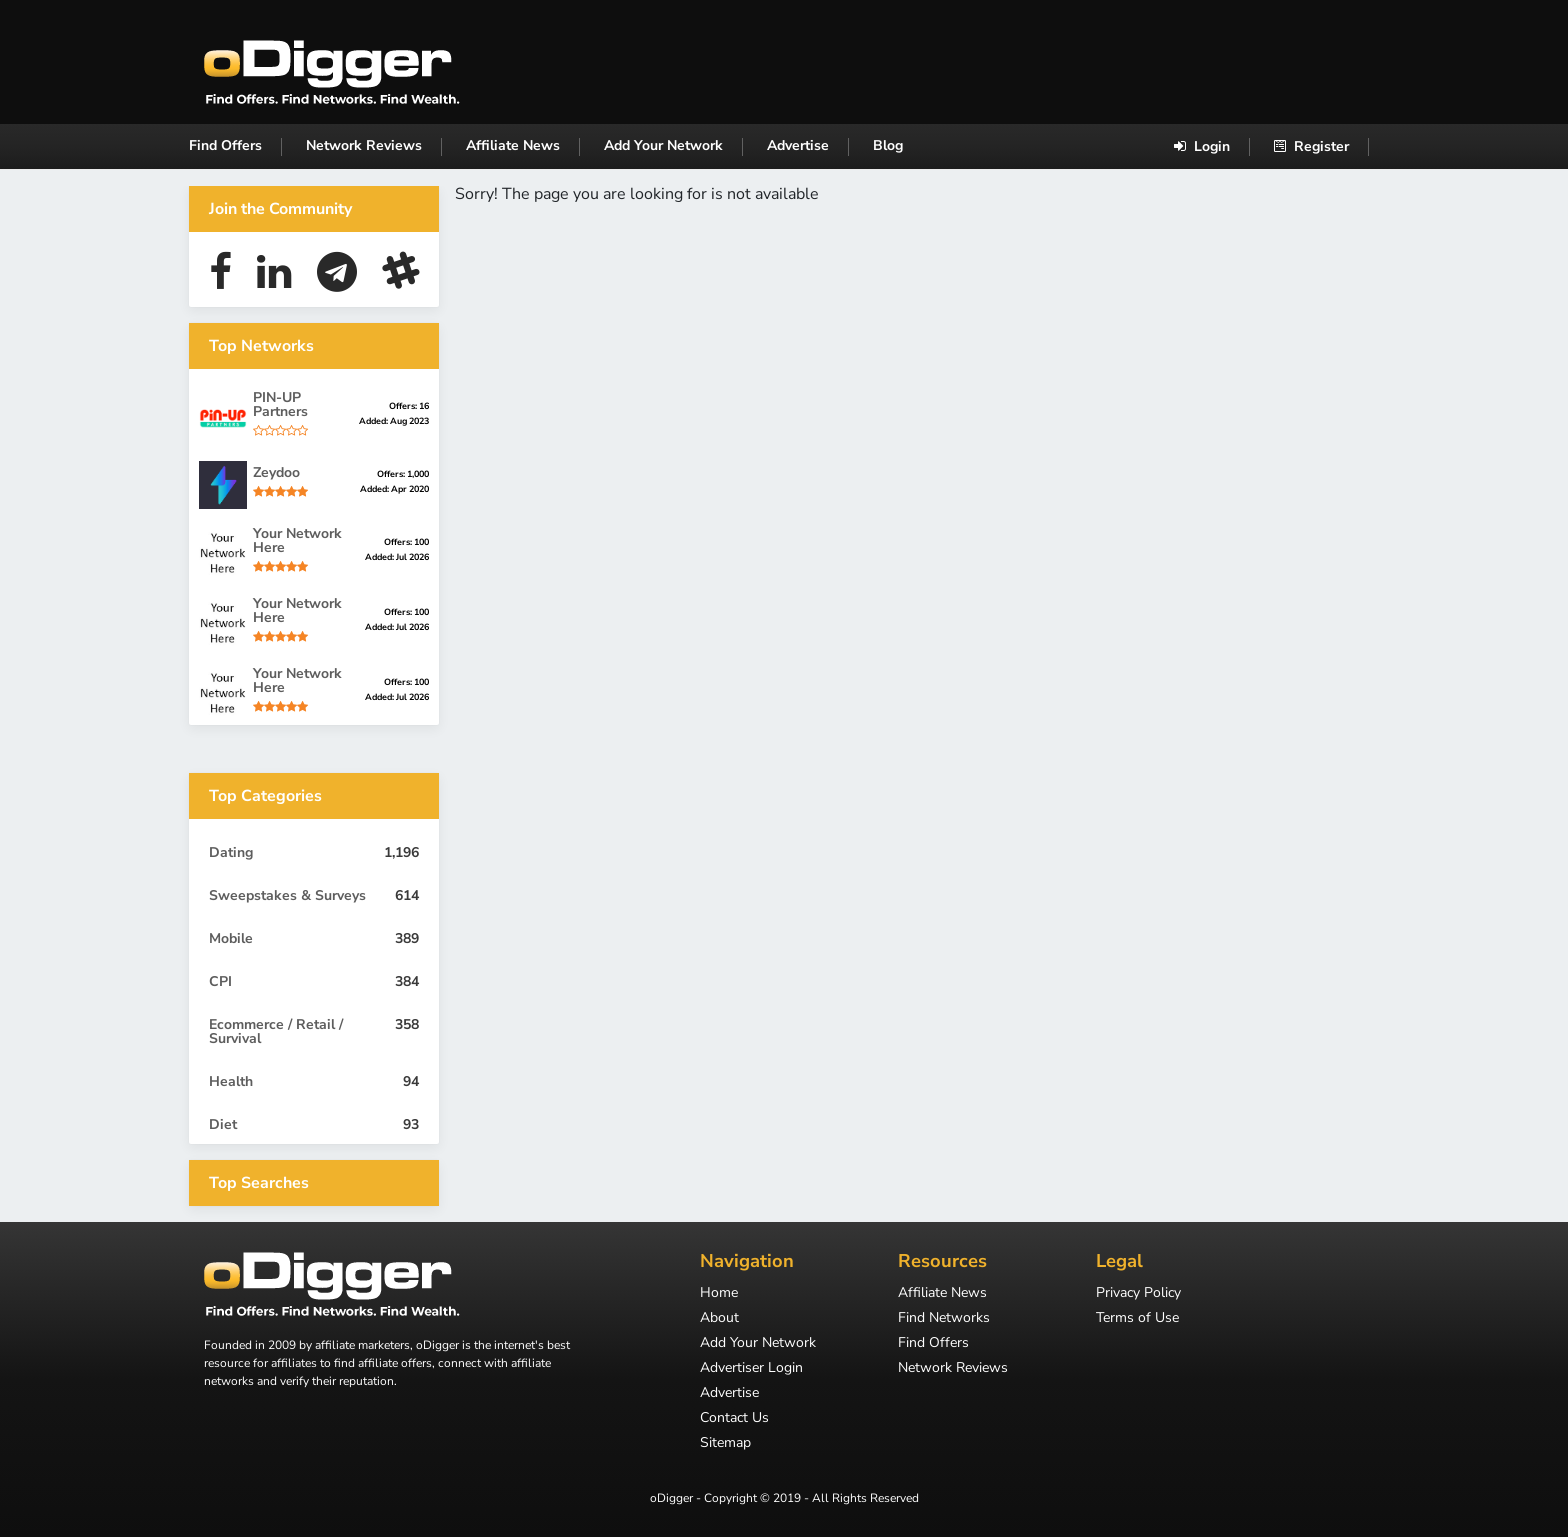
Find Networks (944, 1319)
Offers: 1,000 (403, 474)
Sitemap (725, 1444)
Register (1311, 146)
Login (1202, 146)
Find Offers (225, 145)
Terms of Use (1137, 1319)
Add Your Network (663, 145)
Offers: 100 (406, 542)
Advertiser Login (751, 1369)
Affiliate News (513, 145)
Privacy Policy (1138, 1294)
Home (719, 1294)
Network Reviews (364, 145)
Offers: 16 (409, 406)
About (719, 1319)
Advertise (798, 145)
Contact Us (734, 1419)
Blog (888, 145)
